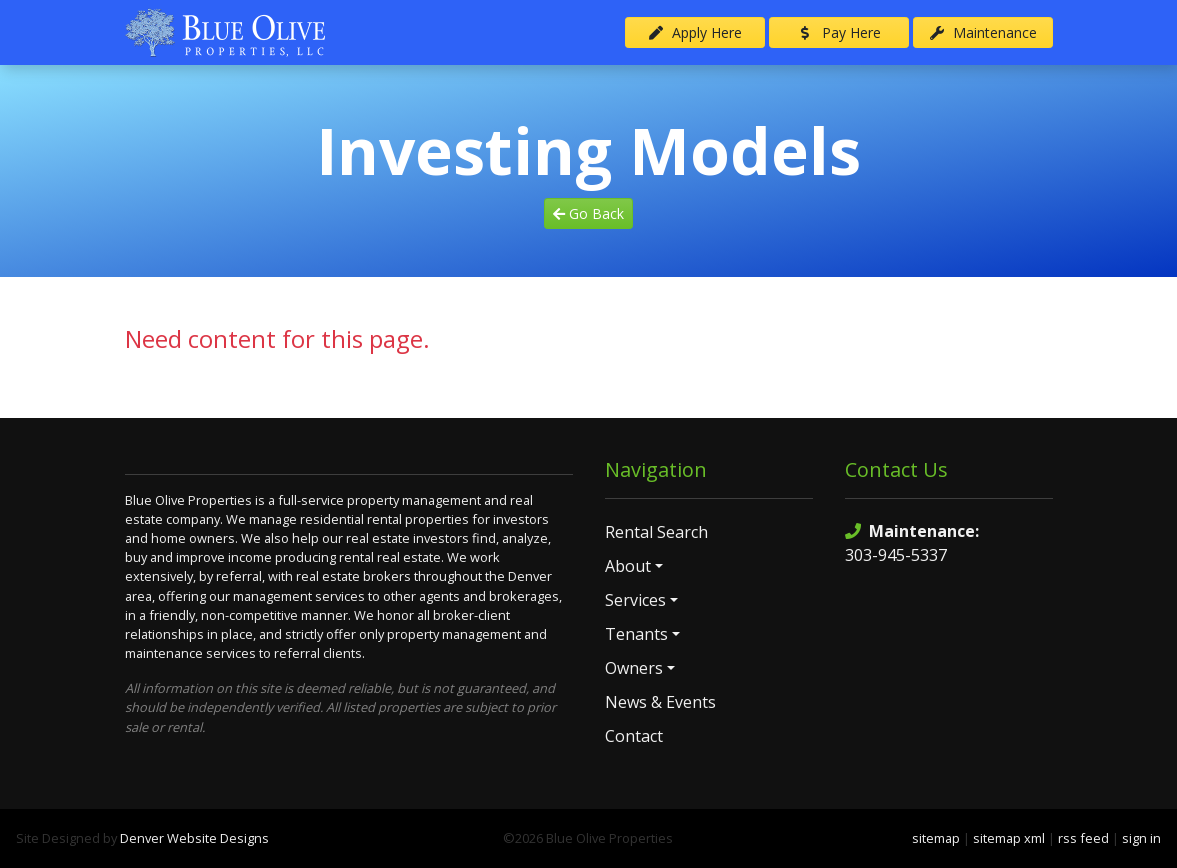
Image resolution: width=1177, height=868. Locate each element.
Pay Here (838, 32)
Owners (634, 668)
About (628, 566)
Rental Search (656, 532)
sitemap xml (1009, 838)
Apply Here (695, 32)
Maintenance (983, 32)
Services (635, 600)
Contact (634, 736)
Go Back (588, 213)
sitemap (936, 838)
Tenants (636, 634)
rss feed (1083, 838)
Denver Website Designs (194, 838)
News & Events (660, 702)
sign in (1141, 838)
